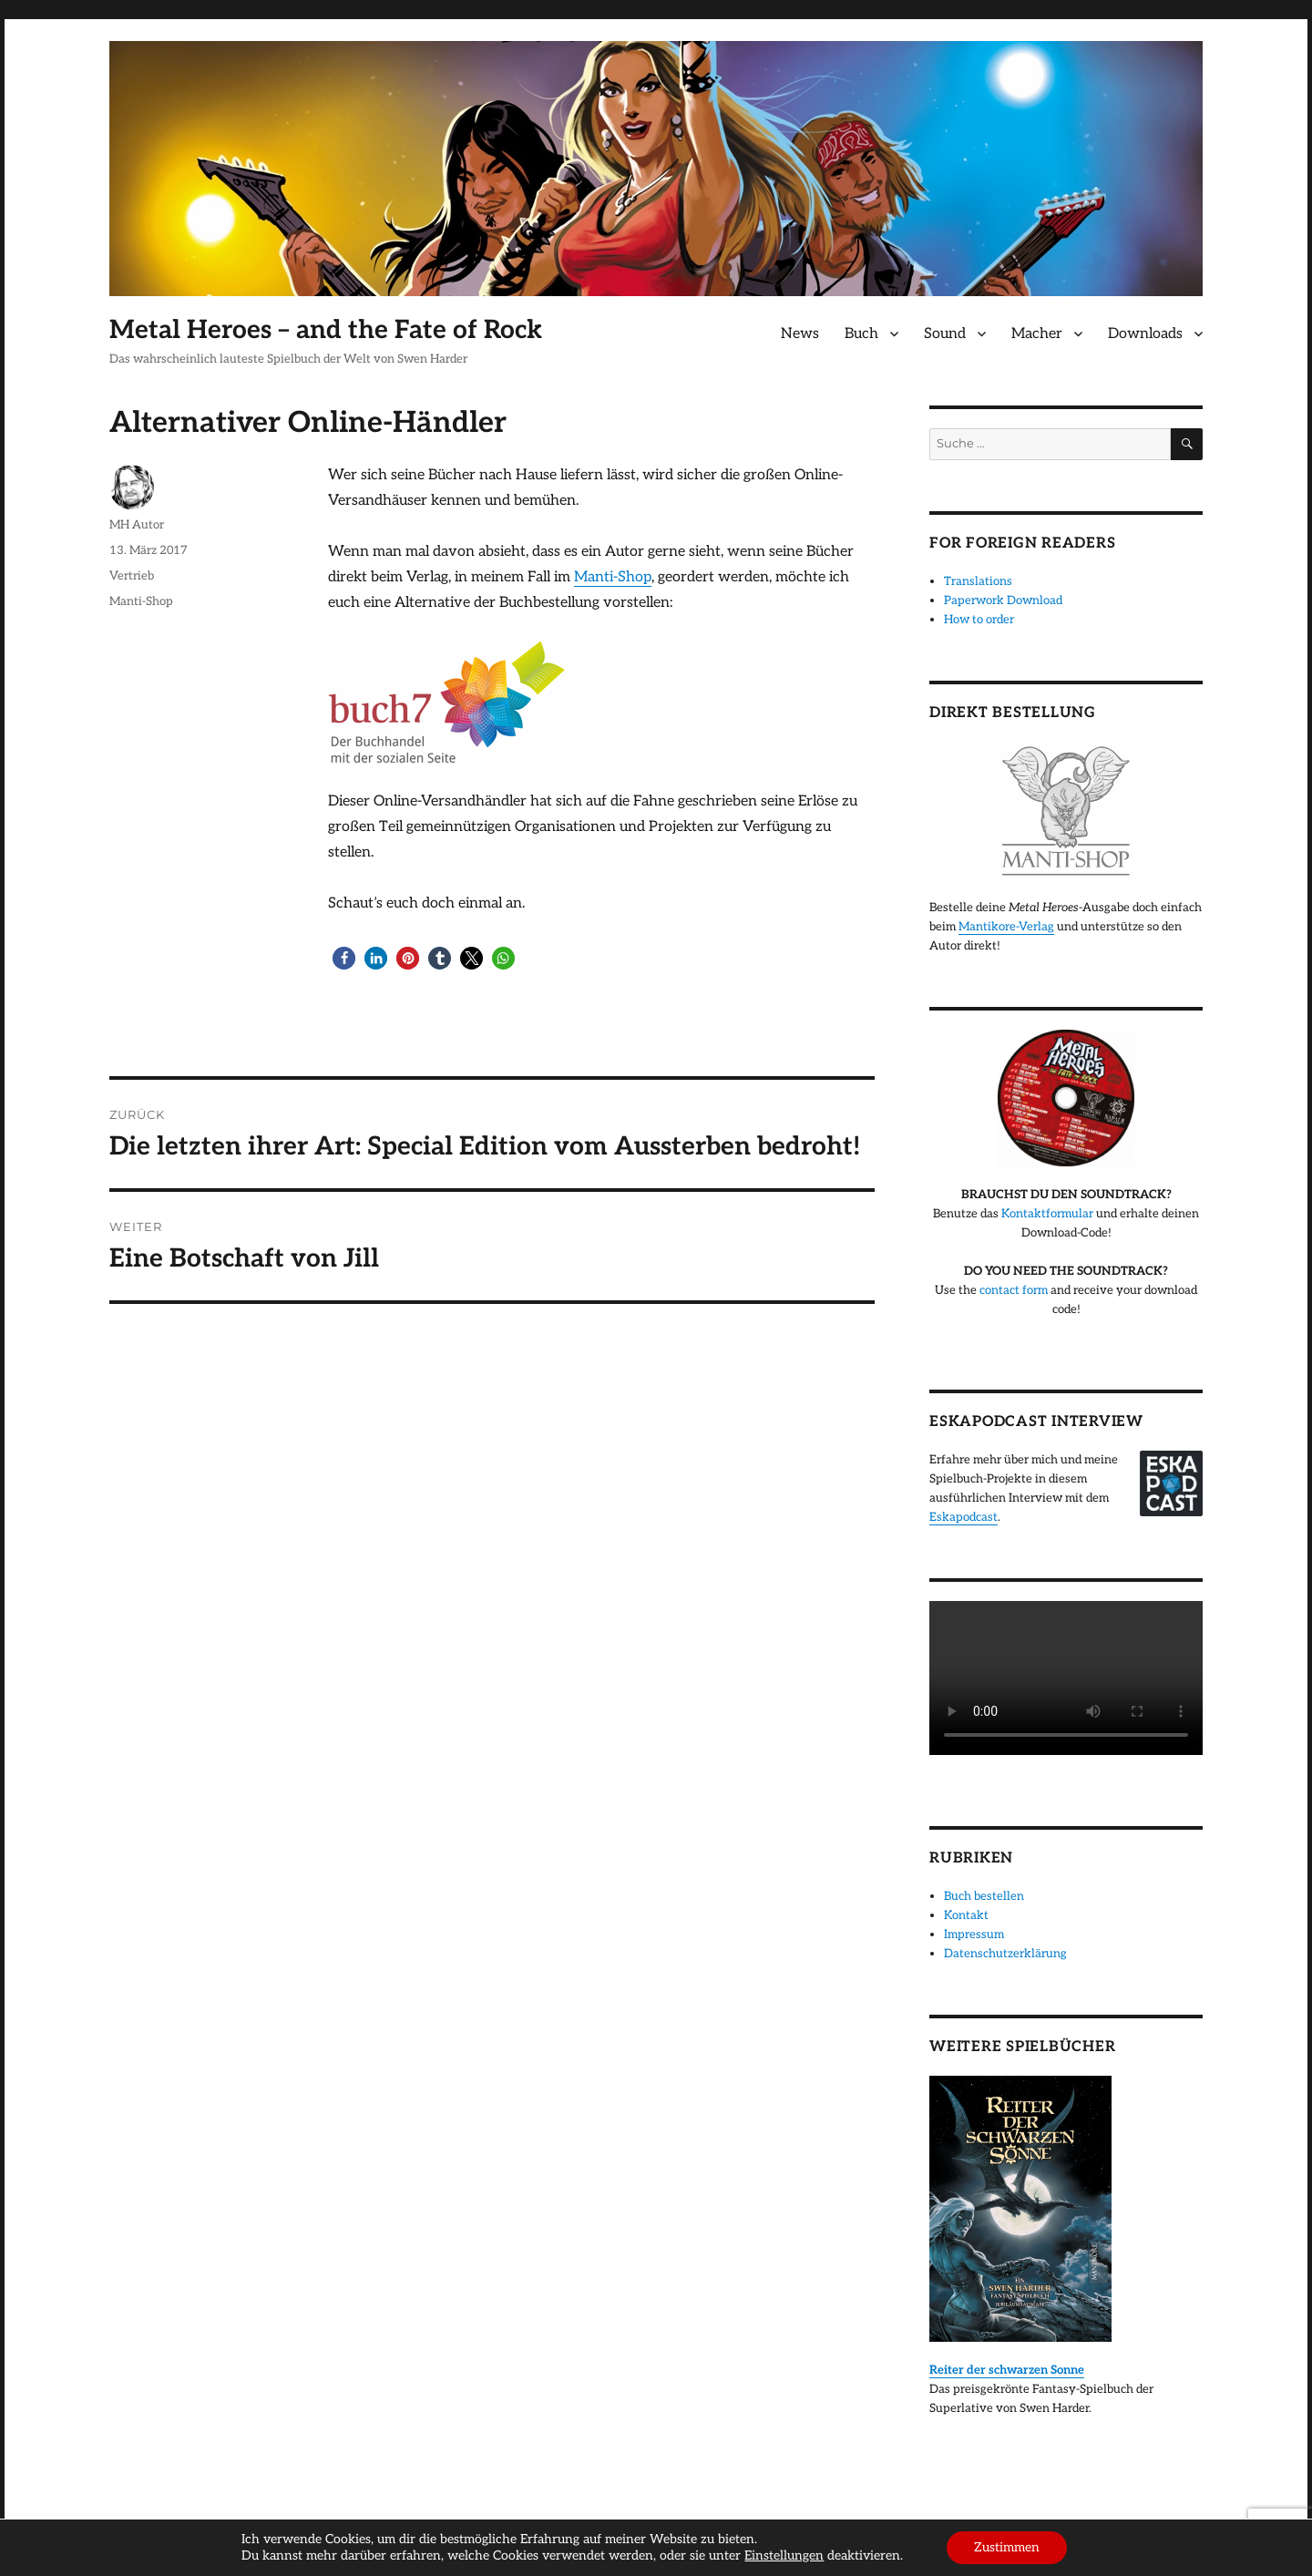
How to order (979, 619)
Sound (945, 334)
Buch (861, 334)
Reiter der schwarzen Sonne (1006, 2370)
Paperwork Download (1003, 600)
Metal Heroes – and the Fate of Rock (325, 330)
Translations (978, 581)
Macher (1036, 334)
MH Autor (136, 525)
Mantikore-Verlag (1006, 926)
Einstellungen (784, 2555)
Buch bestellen (984, 1896)
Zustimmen (1007, 2547)
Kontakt (966, 1915)
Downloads (1145, 334)
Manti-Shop (612, 577)
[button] (344, 958)
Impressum (974, 1934)
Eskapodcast (963, 1517)
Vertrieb (131, 576)
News (800, 334)
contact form (1013, 1290)
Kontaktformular (1047, 1213)
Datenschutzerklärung (1005, 1953)
